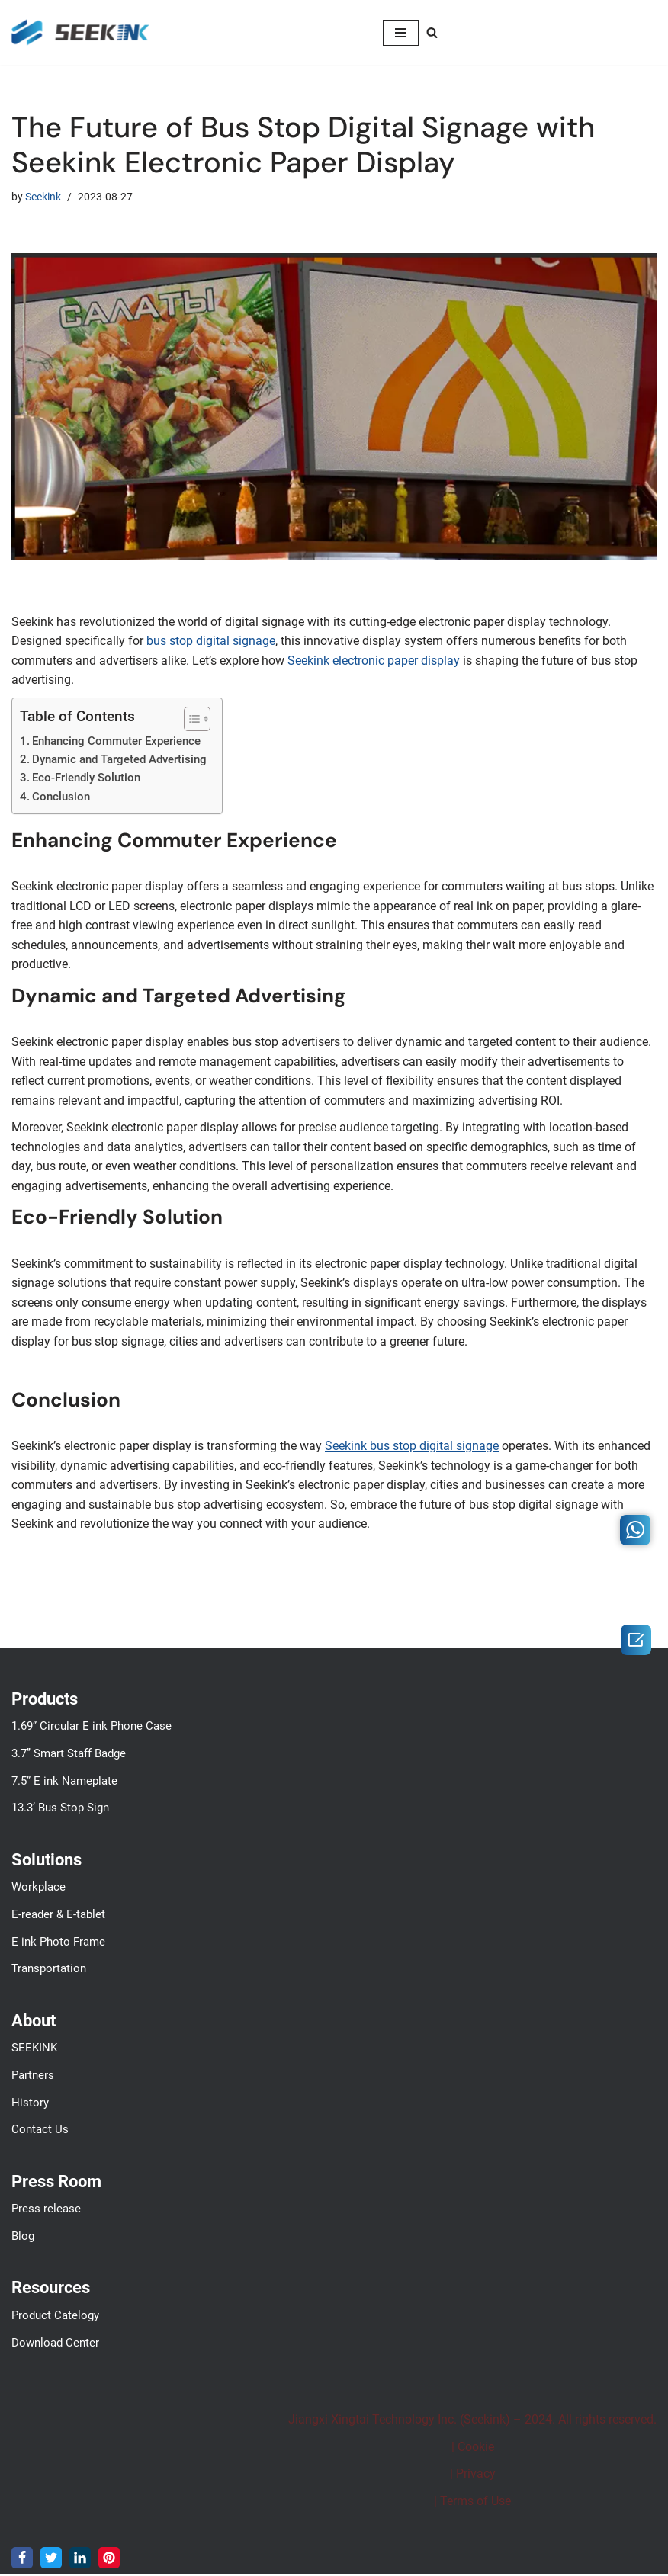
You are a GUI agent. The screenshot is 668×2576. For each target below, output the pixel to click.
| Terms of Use (472, 2503)
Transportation (48, 1971)
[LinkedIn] (80, 2559)
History (30, 2104)
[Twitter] (51, 2559)
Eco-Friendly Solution (86, 778)
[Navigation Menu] (401, 33)
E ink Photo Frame (58, 1943)
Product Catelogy (55, 2317)
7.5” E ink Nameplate (64, 1782)
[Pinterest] (109, 2559)
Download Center (55, 2344)
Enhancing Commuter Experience (116, 741)
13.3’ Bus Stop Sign (60, 1810)
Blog (22, 2238)
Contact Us (40, 2131)
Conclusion (61, 797)
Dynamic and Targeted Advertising (119, 760)
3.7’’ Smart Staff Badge (68, 1756)
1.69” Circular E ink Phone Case (91, 1728)
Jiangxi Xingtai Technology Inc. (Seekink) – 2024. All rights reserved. (472, 2421)
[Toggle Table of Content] (189, 719)
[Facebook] (22, 2559)
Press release (46, 2211)
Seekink (43, 197)
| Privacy (473, 2476)
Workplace (38, 1889)
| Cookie (472, 2448)
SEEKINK (34, 2050)
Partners (32, 2077)
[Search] (432, 32)
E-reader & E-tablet (58, 1916)
